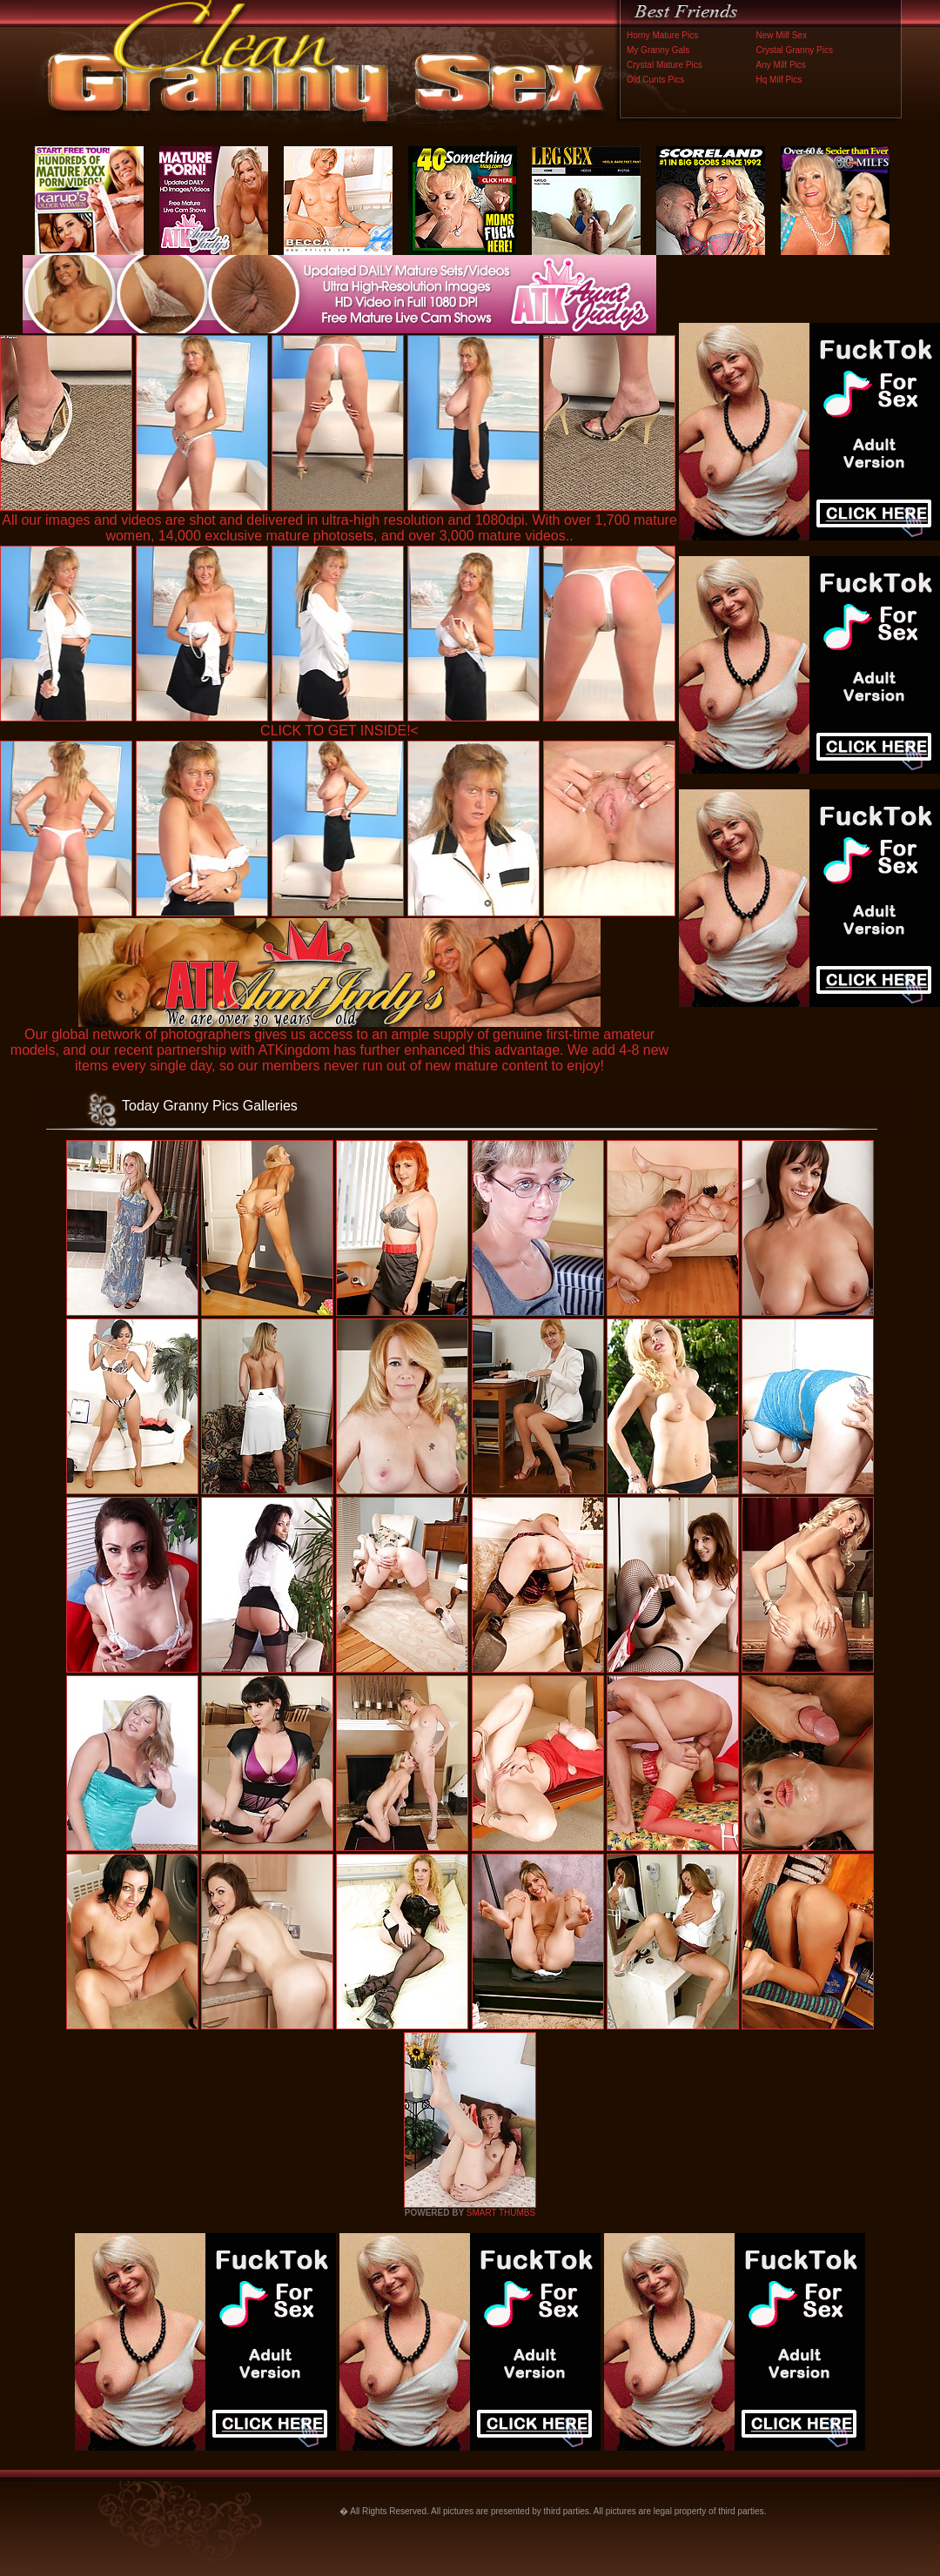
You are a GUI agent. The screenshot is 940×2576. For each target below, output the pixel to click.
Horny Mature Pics (662, 35)
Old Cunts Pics (655, 79)
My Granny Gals (658, 50)
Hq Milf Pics (779, 79)
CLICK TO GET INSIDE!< (339, 730)
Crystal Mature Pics (664, 65)
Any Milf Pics (781, 65)
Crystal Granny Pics (794, 50)
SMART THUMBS (501, 2212)
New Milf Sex (781, 35)
